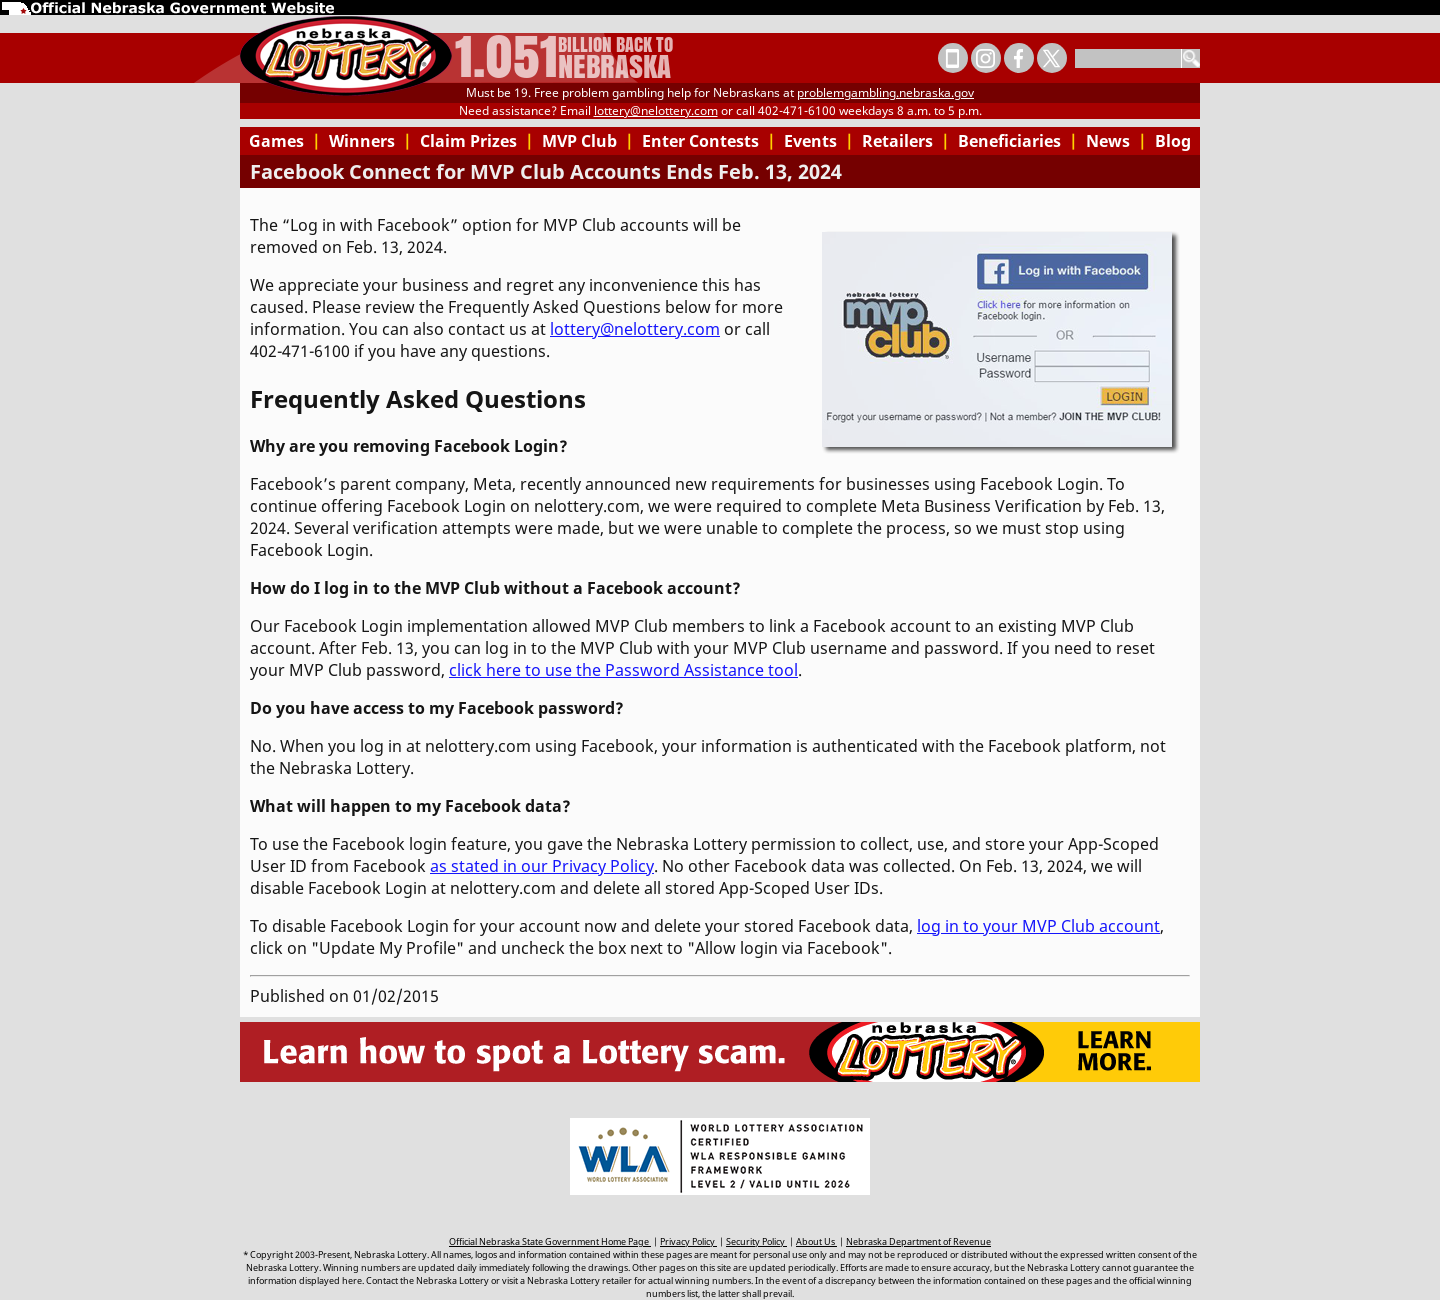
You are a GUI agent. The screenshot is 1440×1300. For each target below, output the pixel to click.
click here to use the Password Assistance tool (623, 670)
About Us (816, 1241)
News (1116, 141)
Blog (1173, 141)
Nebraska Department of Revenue (918, 1241)
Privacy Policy (688, 1241)
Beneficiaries (1018, 141)
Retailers (906, 141)
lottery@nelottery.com (656, 110)
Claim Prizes (477, 141)
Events (819, 141)
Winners (370, 141)
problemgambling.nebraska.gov (885, 92)
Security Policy (756, 1241)
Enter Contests (709, 141)
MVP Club (588, 141)
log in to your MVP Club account (1038, 926)
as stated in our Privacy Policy (542, 866)
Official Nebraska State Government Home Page (550, 1241)
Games (285, 141)
